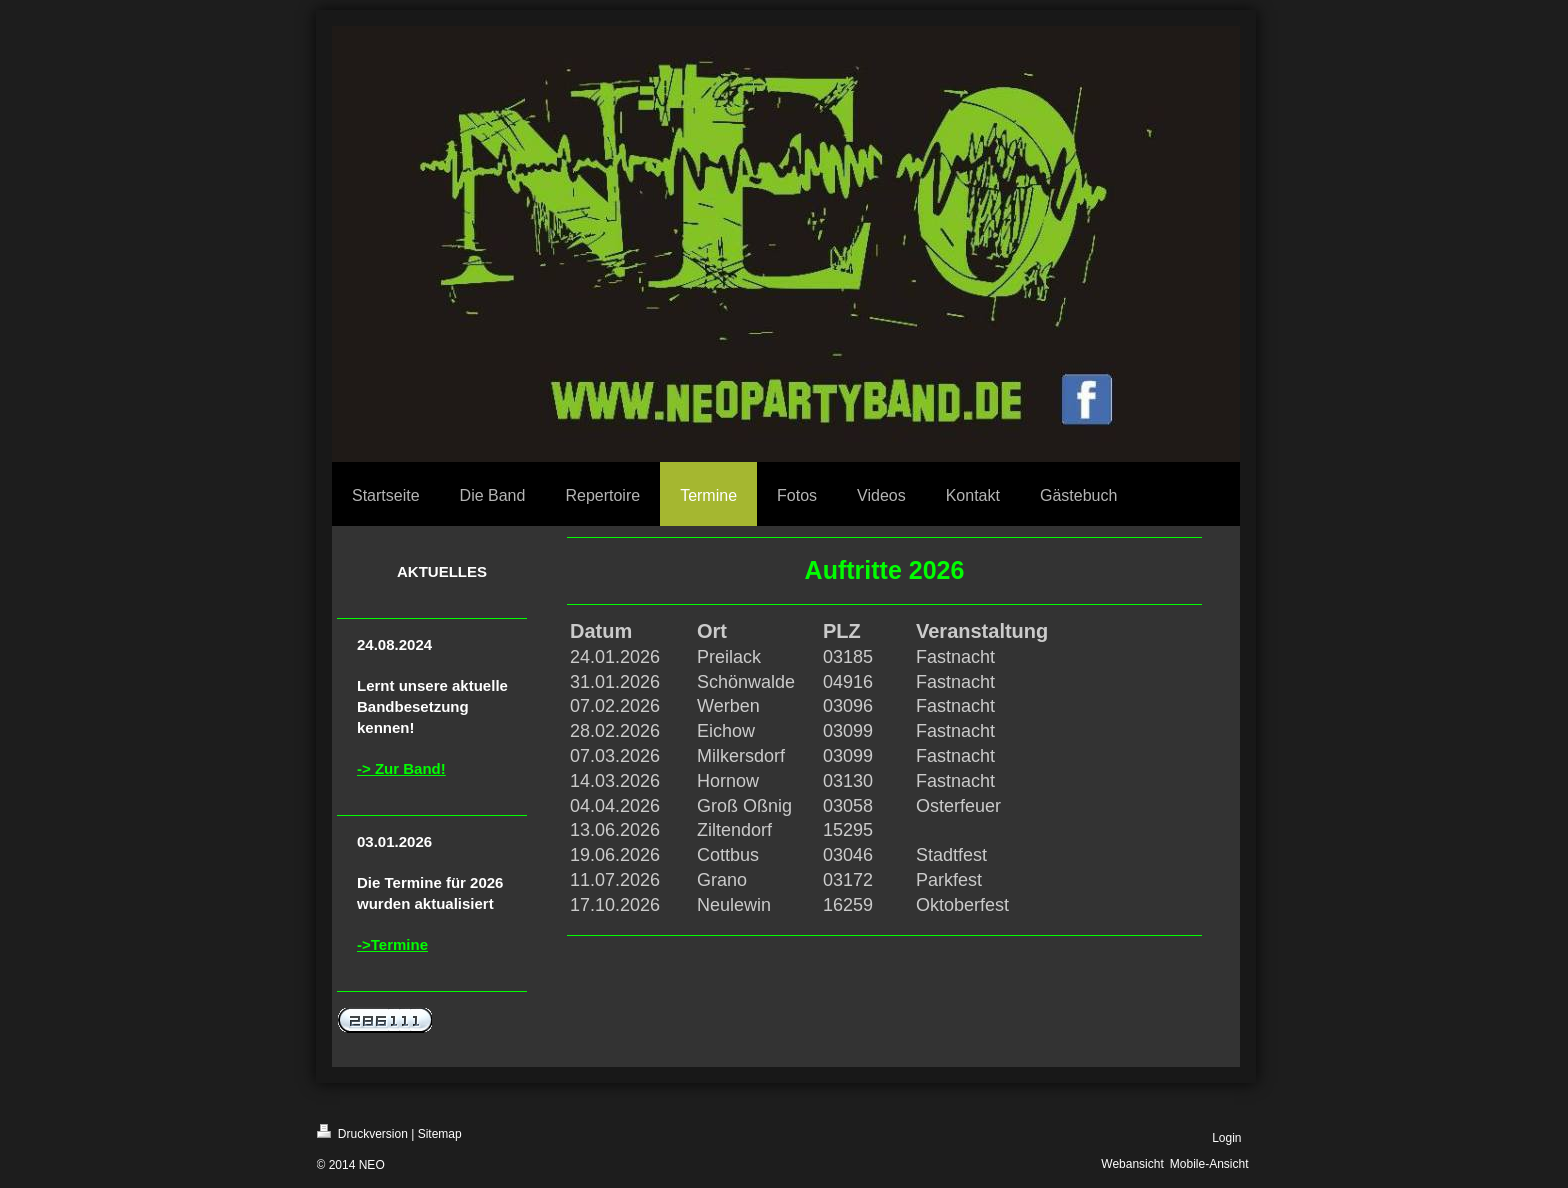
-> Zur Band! (401, 768)
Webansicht (1132, 1164)
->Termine (392, 944)
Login (1226, 1138)
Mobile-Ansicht (1209, 1164)
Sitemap (440, 1134)
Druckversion (362, 1132)
